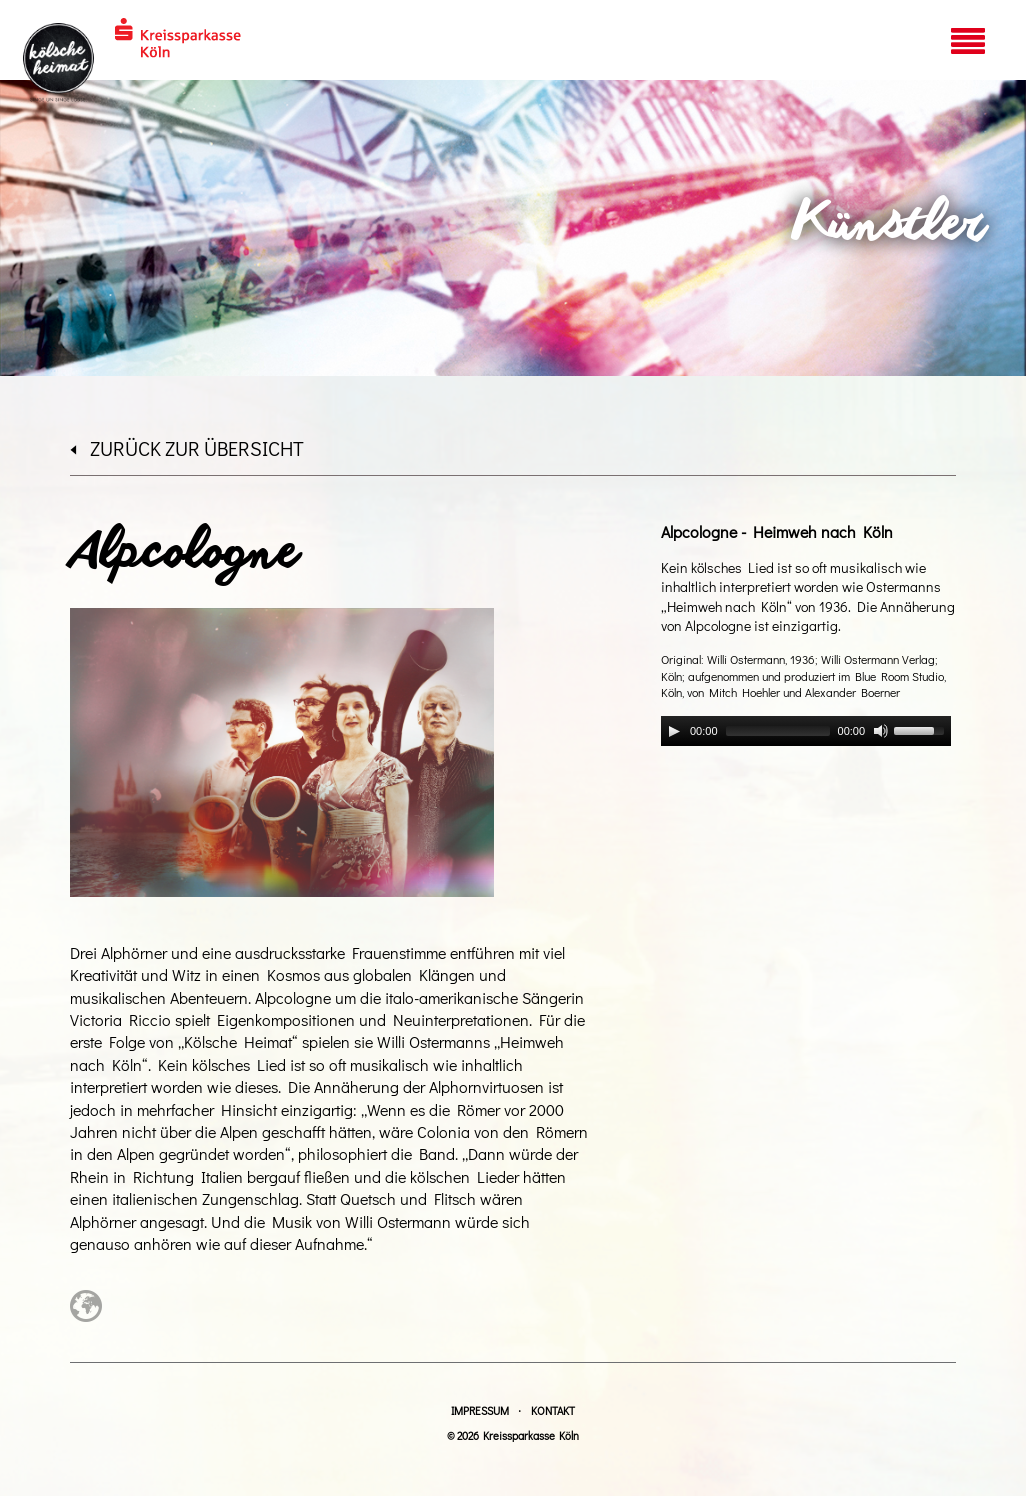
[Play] (674, 731)
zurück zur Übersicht (187, 448)
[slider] (778, 731)
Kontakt (553, 1410)
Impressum (480, 1410)
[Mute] (881, 731)
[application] (806, 731)
